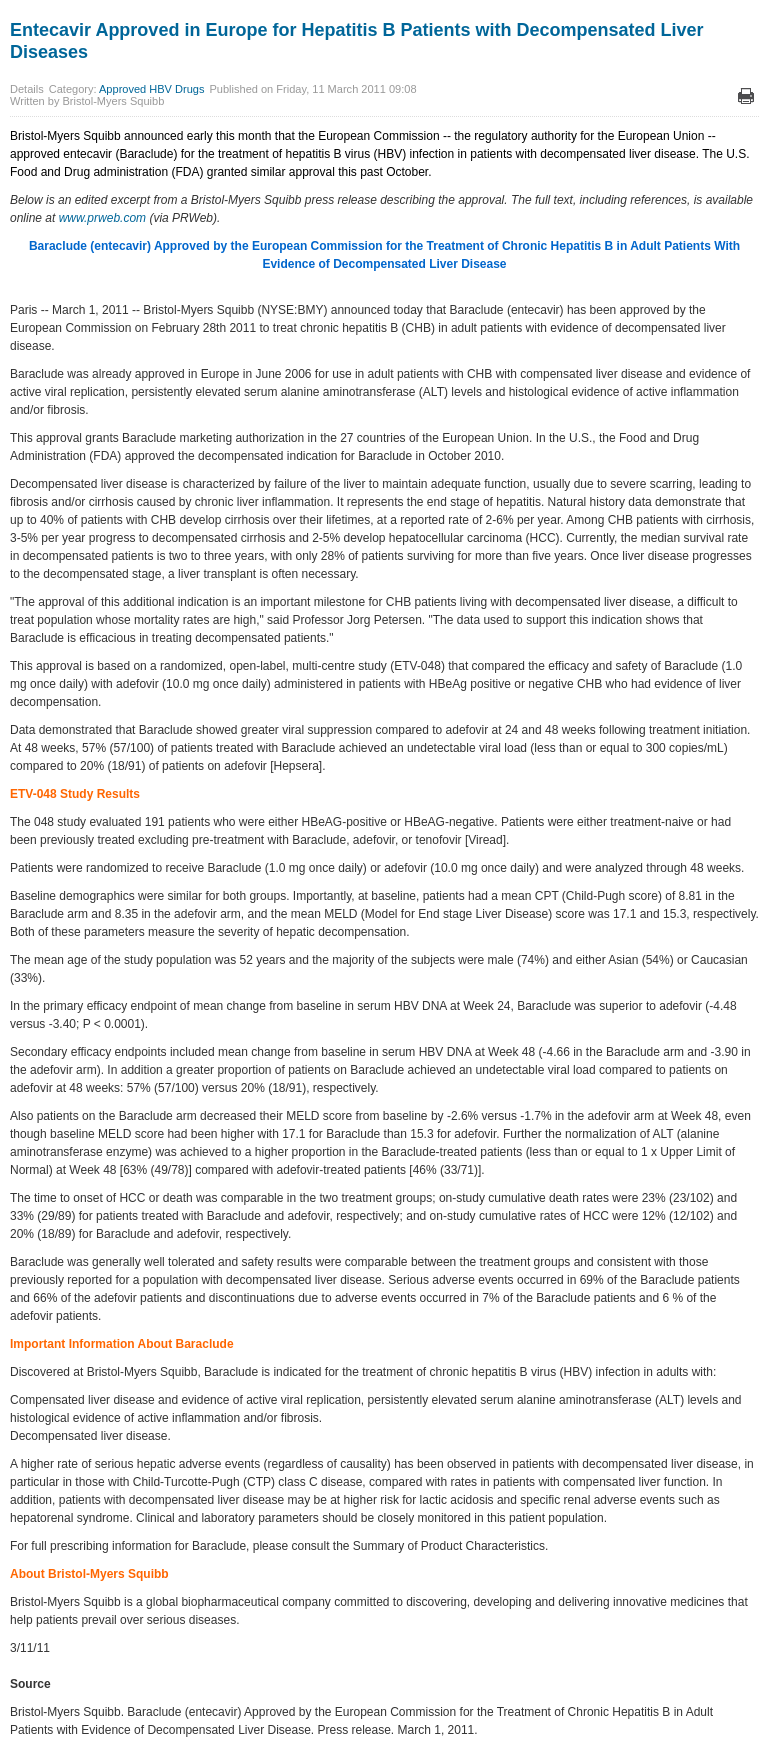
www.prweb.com (102, 218)
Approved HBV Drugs (151, 89)
